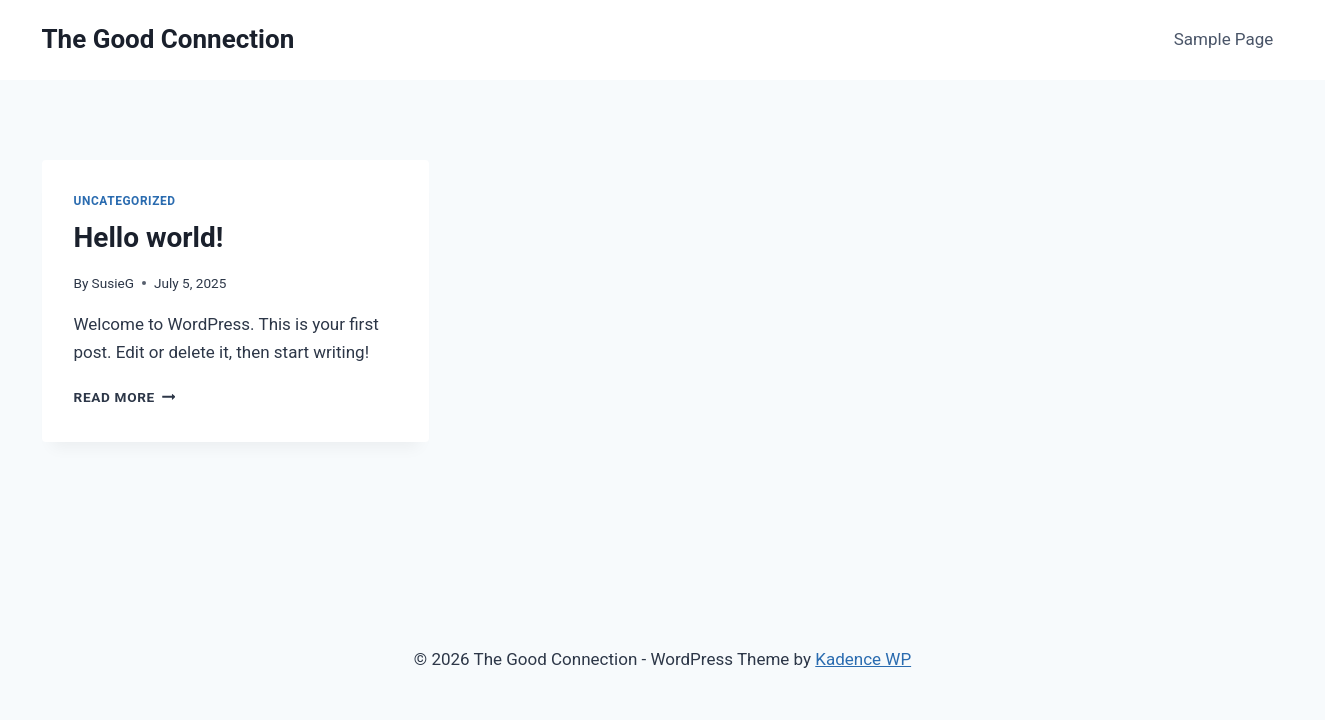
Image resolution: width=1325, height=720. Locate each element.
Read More (125, 397)
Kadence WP (863, 659)
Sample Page (1224, 39)
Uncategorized (125, 201)
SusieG (113, 283)
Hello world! (149, 237)
